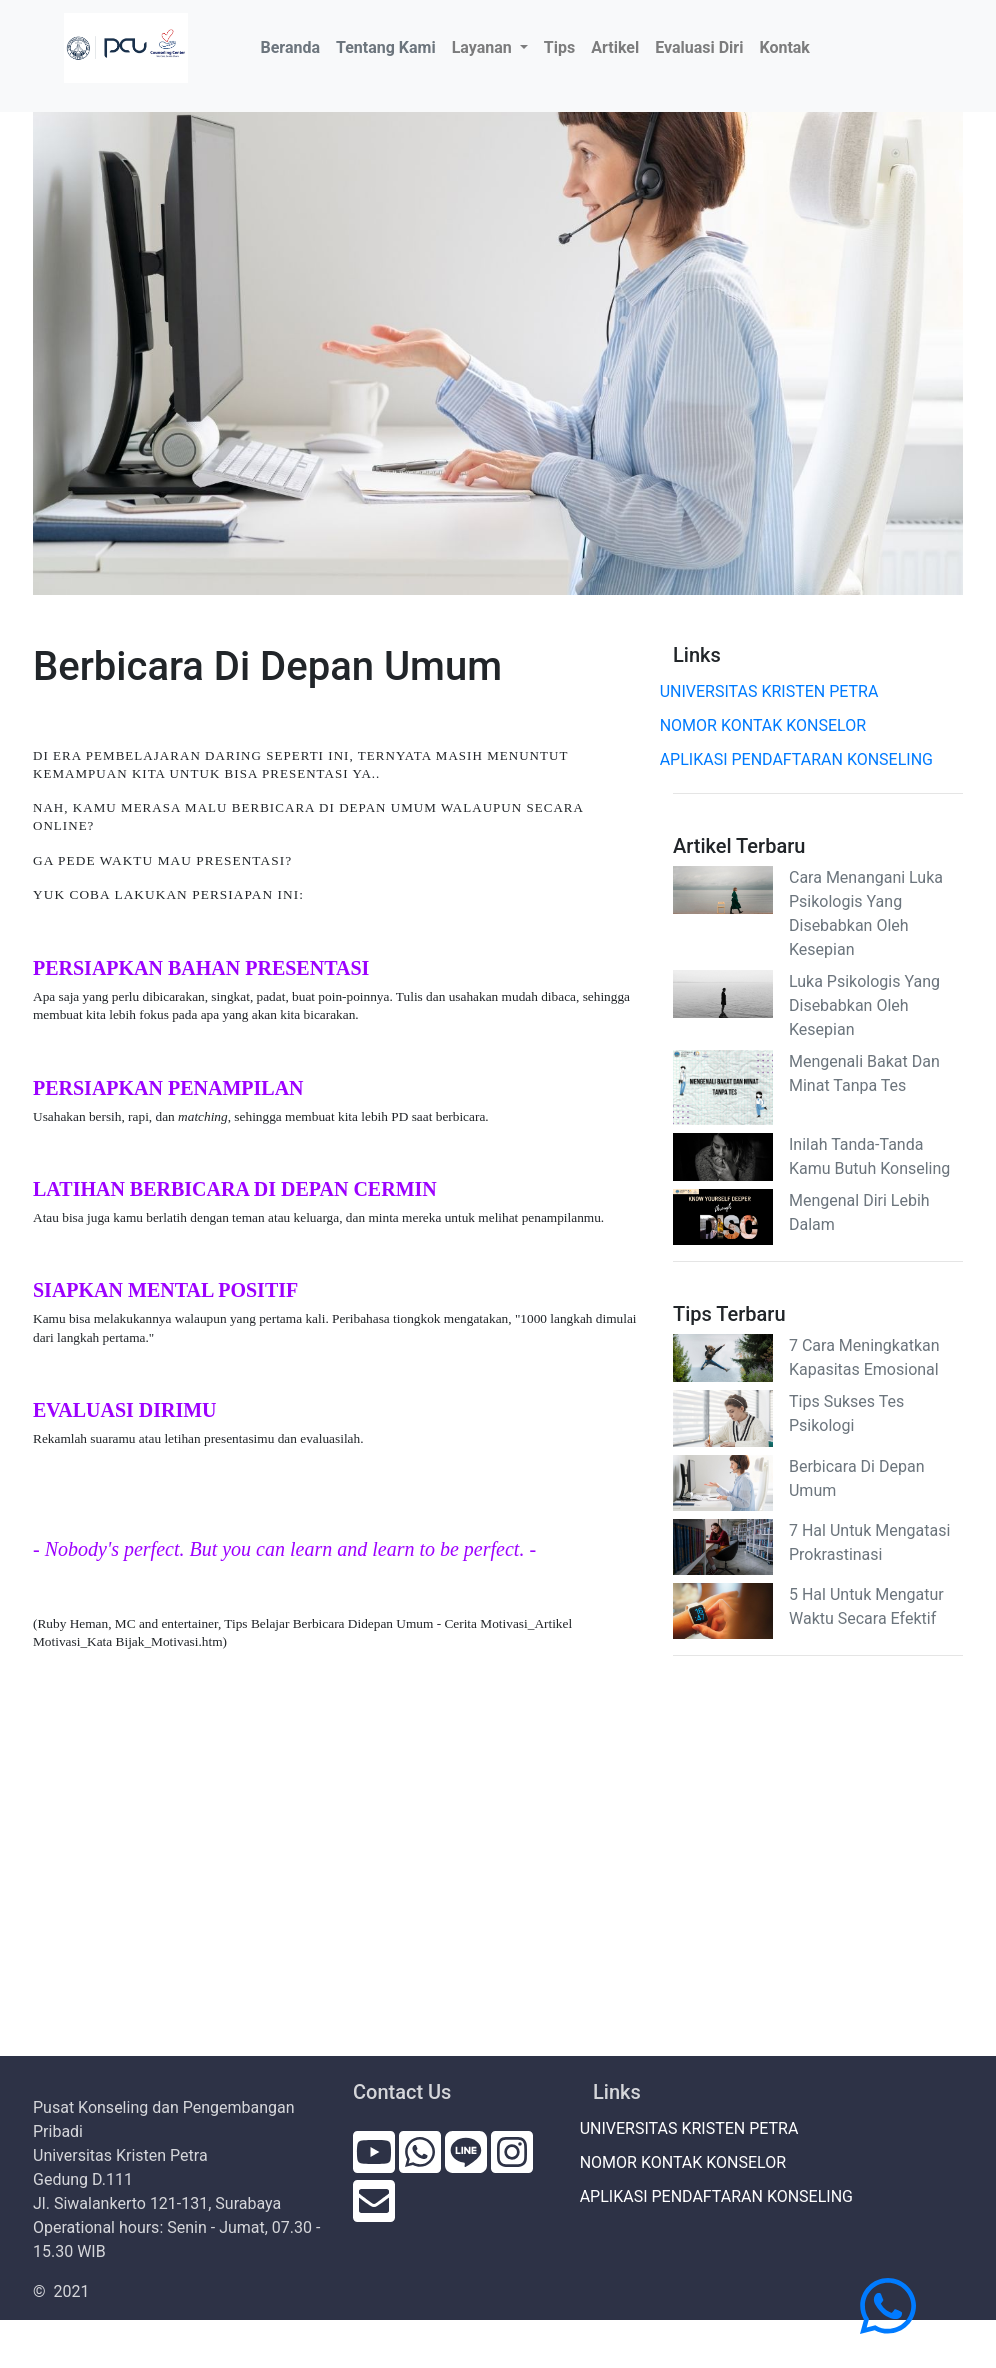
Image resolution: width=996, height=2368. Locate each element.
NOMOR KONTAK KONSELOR (769, 725)
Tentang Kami (386, 47)
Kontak (784, 47)
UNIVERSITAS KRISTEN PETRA (775, 691)
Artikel (615, 47)
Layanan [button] (484, 47)
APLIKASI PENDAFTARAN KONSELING (803, 759)
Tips (559, 47)
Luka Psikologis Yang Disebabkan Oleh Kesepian (864, 1005)
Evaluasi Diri (699, 47)
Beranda (294, 46)
